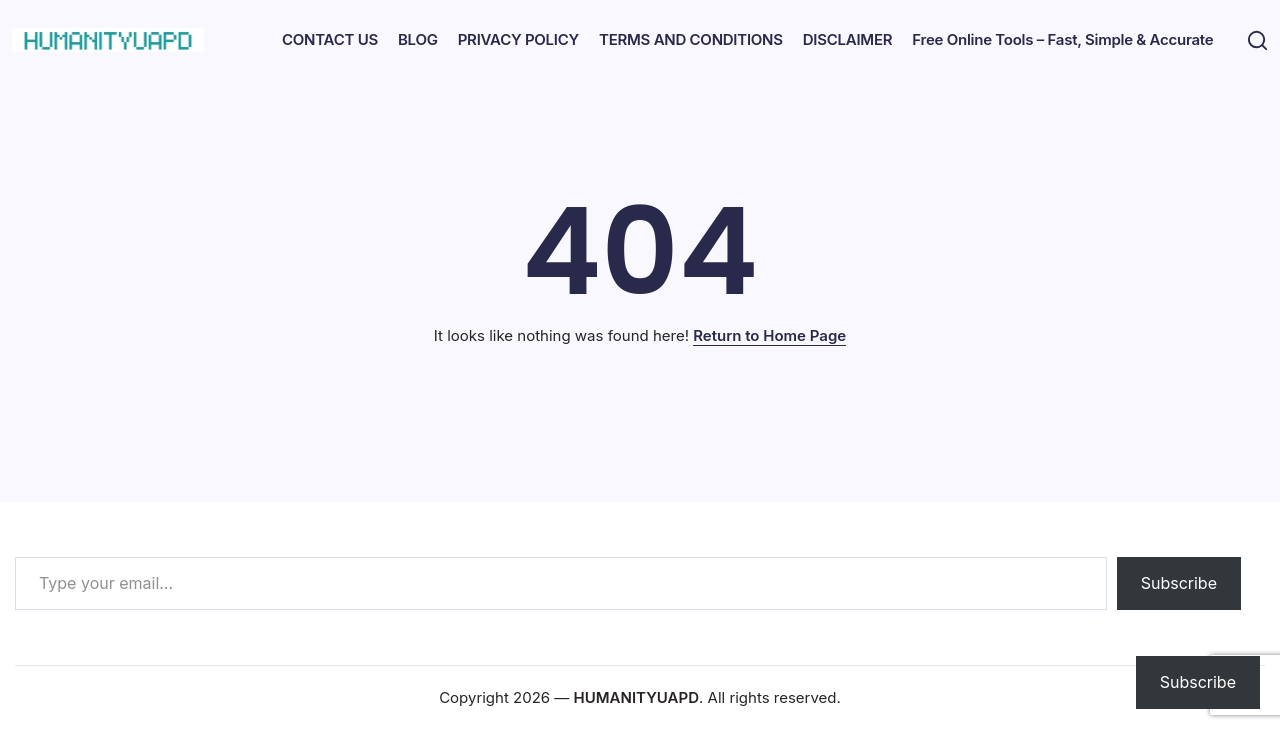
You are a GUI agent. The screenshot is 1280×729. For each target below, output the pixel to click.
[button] (1254, 40)
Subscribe (1179, 583)
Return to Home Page (769, 335)
